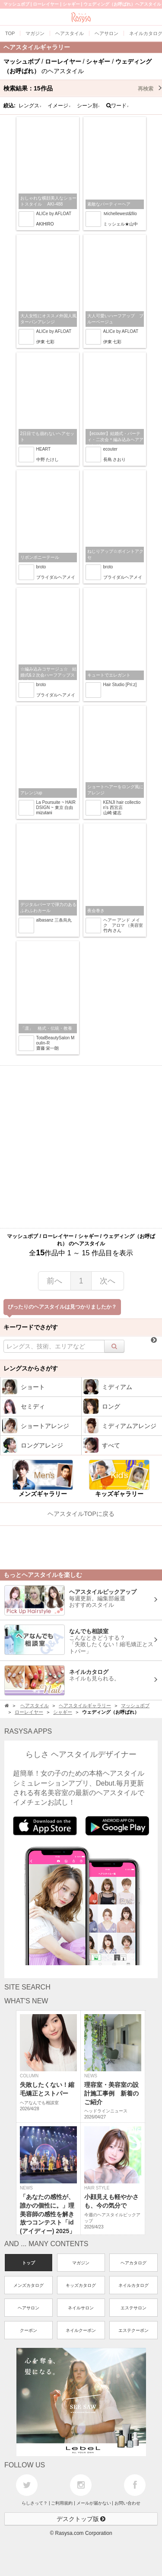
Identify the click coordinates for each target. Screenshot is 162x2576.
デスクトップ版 (81, 2518)
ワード (117, 106)
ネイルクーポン (81, 2330)
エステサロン (133, 2307)
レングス (30, 106)
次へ (107, 1281)
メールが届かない (93, 2503)
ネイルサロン (81, 2307)
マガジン (80, 2262)
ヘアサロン (28, 2307)
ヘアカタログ (133, 2262)
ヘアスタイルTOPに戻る (81, 1513)
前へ (54, 1281)
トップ (28, 2262)
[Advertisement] (81, 1147)
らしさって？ (35, 2503)
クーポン (28, 2330)
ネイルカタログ (133, 2285)
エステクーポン (133, 2330)
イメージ (59, 106)
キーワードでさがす (30, 1327)
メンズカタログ (28, 2285)
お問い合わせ (127, 2503)
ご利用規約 (62, 2503)
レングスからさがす (30, 1368)
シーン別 (88, 106)
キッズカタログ (81, 2285)
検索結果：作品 (82, 88)
